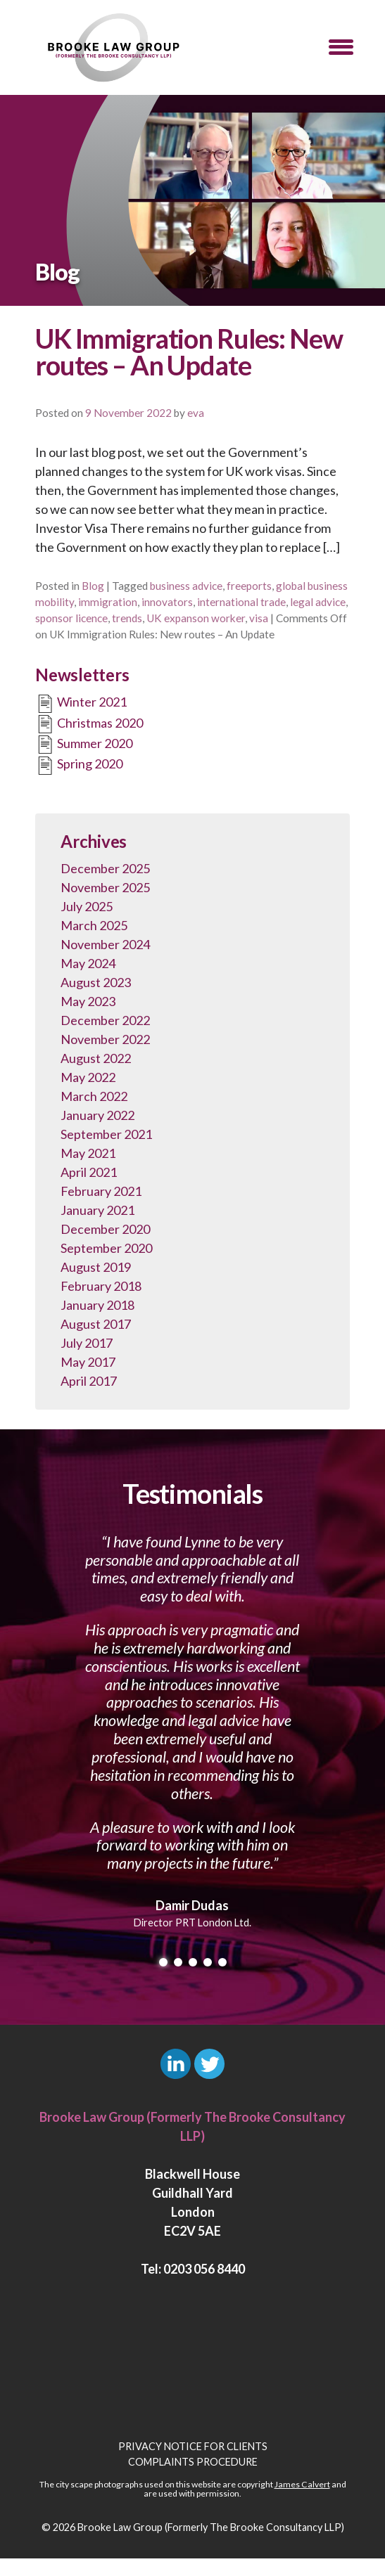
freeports (249, 585)
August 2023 (96, 982)
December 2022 (105, 1020)
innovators (167, 601)
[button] (341, 47)
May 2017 (88, 1362)
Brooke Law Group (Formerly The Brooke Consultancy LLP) (210, 2527)
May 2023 (88, 1001)
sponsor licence (71, 618)
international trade (241, 601)
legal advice (318, 601)
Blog (93, 585)
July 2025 (87, 906)
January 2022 (97, 1115)
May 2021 (88, 1153)
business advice (186, 585)
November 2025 (105, 887)
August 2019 (96, 1267)
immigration (107, 601)
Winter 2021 (81, 704)
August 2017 (96, 1324)
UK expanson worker (195, 618)
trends (127, 618)
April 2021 (89, 1172)
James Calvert (302, 2484)
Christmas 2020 (89, 724)
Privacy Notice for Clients (192, 2446)
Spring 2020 (78, 765)
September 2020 (106, 1248)
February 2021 (101, 1191)
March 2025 (94, 925)
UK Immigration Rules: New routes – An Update (189, 351)
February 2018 (101, 1286)
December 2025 (105, 868)
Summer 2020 (83, 744)
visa (258, 618)
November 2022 (105, 1039)
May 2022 (88, 1077)
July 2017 (87, 1343)
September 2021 (106, 1134)
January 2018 (97, 1305)
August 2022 (96, 1058)
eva (195, 412)
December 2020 (105, 1229)
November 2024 (105, 944)
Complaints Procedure (193, 2462)
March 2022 (94, 1096)
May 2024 (88, 963)
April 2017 (89, 1381)
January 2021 (97, 1210)
